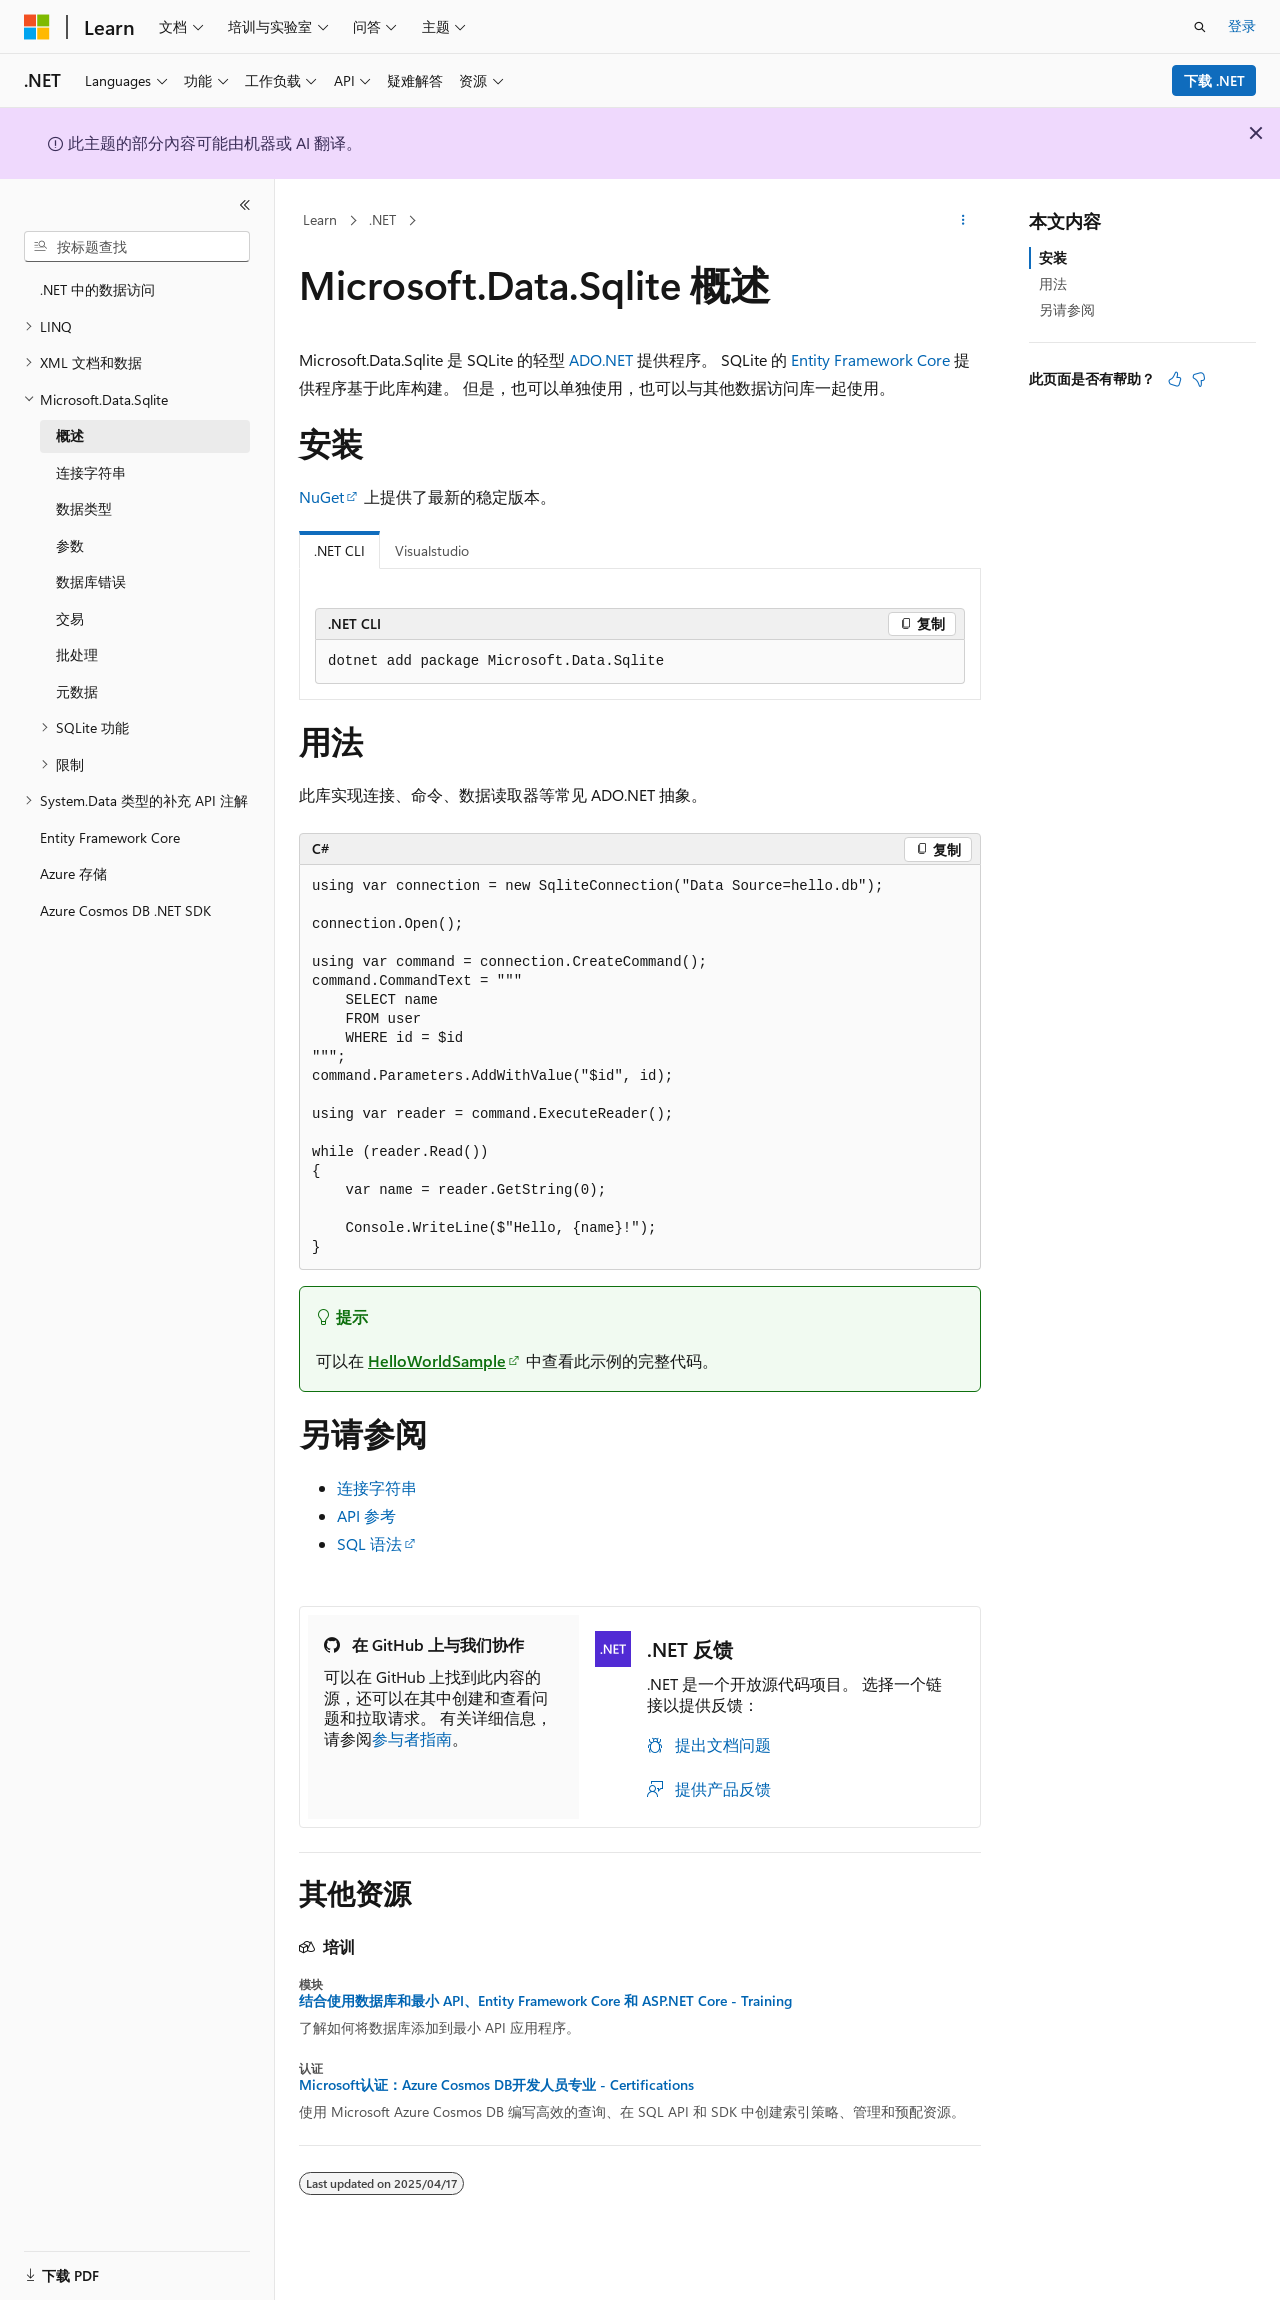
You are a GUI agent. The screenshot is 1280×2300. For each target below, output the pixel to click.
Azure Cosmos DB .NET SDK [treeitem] (125, 910)
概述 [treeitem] (70, 435)
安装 (1053, 257)
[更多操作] (963, 221)
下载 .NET (1214, 80)
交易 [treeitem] (70, 618)
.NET (382, 219)
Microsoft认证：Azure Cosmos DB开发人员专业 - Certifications (496, 2085)
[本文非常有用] (1175, 379)
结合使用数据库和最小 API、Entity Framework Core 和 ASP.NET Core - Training (545, 2001)
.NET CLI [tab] (339, 550)
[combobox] (137, 247)
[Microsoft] (37, 27)
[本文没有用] (1199, 379)
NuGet (321, 496)
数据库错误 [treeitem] (91, 581)
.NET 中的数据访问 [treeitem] (97, 289)
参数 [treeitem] (70, 545)
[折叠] (245, 205)
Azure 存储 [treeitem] (73, 873)
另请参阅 (1067, 309)
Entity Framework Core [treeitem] (110, 837)
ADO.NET (601, 359)
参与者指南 (412, 1738)
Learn (320, 219)
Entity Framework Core (870, 359)
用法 (1053, 283)
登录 (1242, 25)
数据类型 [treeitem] (84, 508)
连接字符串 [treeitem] (91, 472)
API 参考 (366, 1515)
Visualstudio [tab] (432, 550)
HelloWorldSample (437, 1360)
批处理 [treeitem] (77, 654)
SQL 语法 (369, 1543)
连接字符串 (377, 1487)
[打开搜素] (1200, 27)
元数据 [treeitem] (77, 691)
